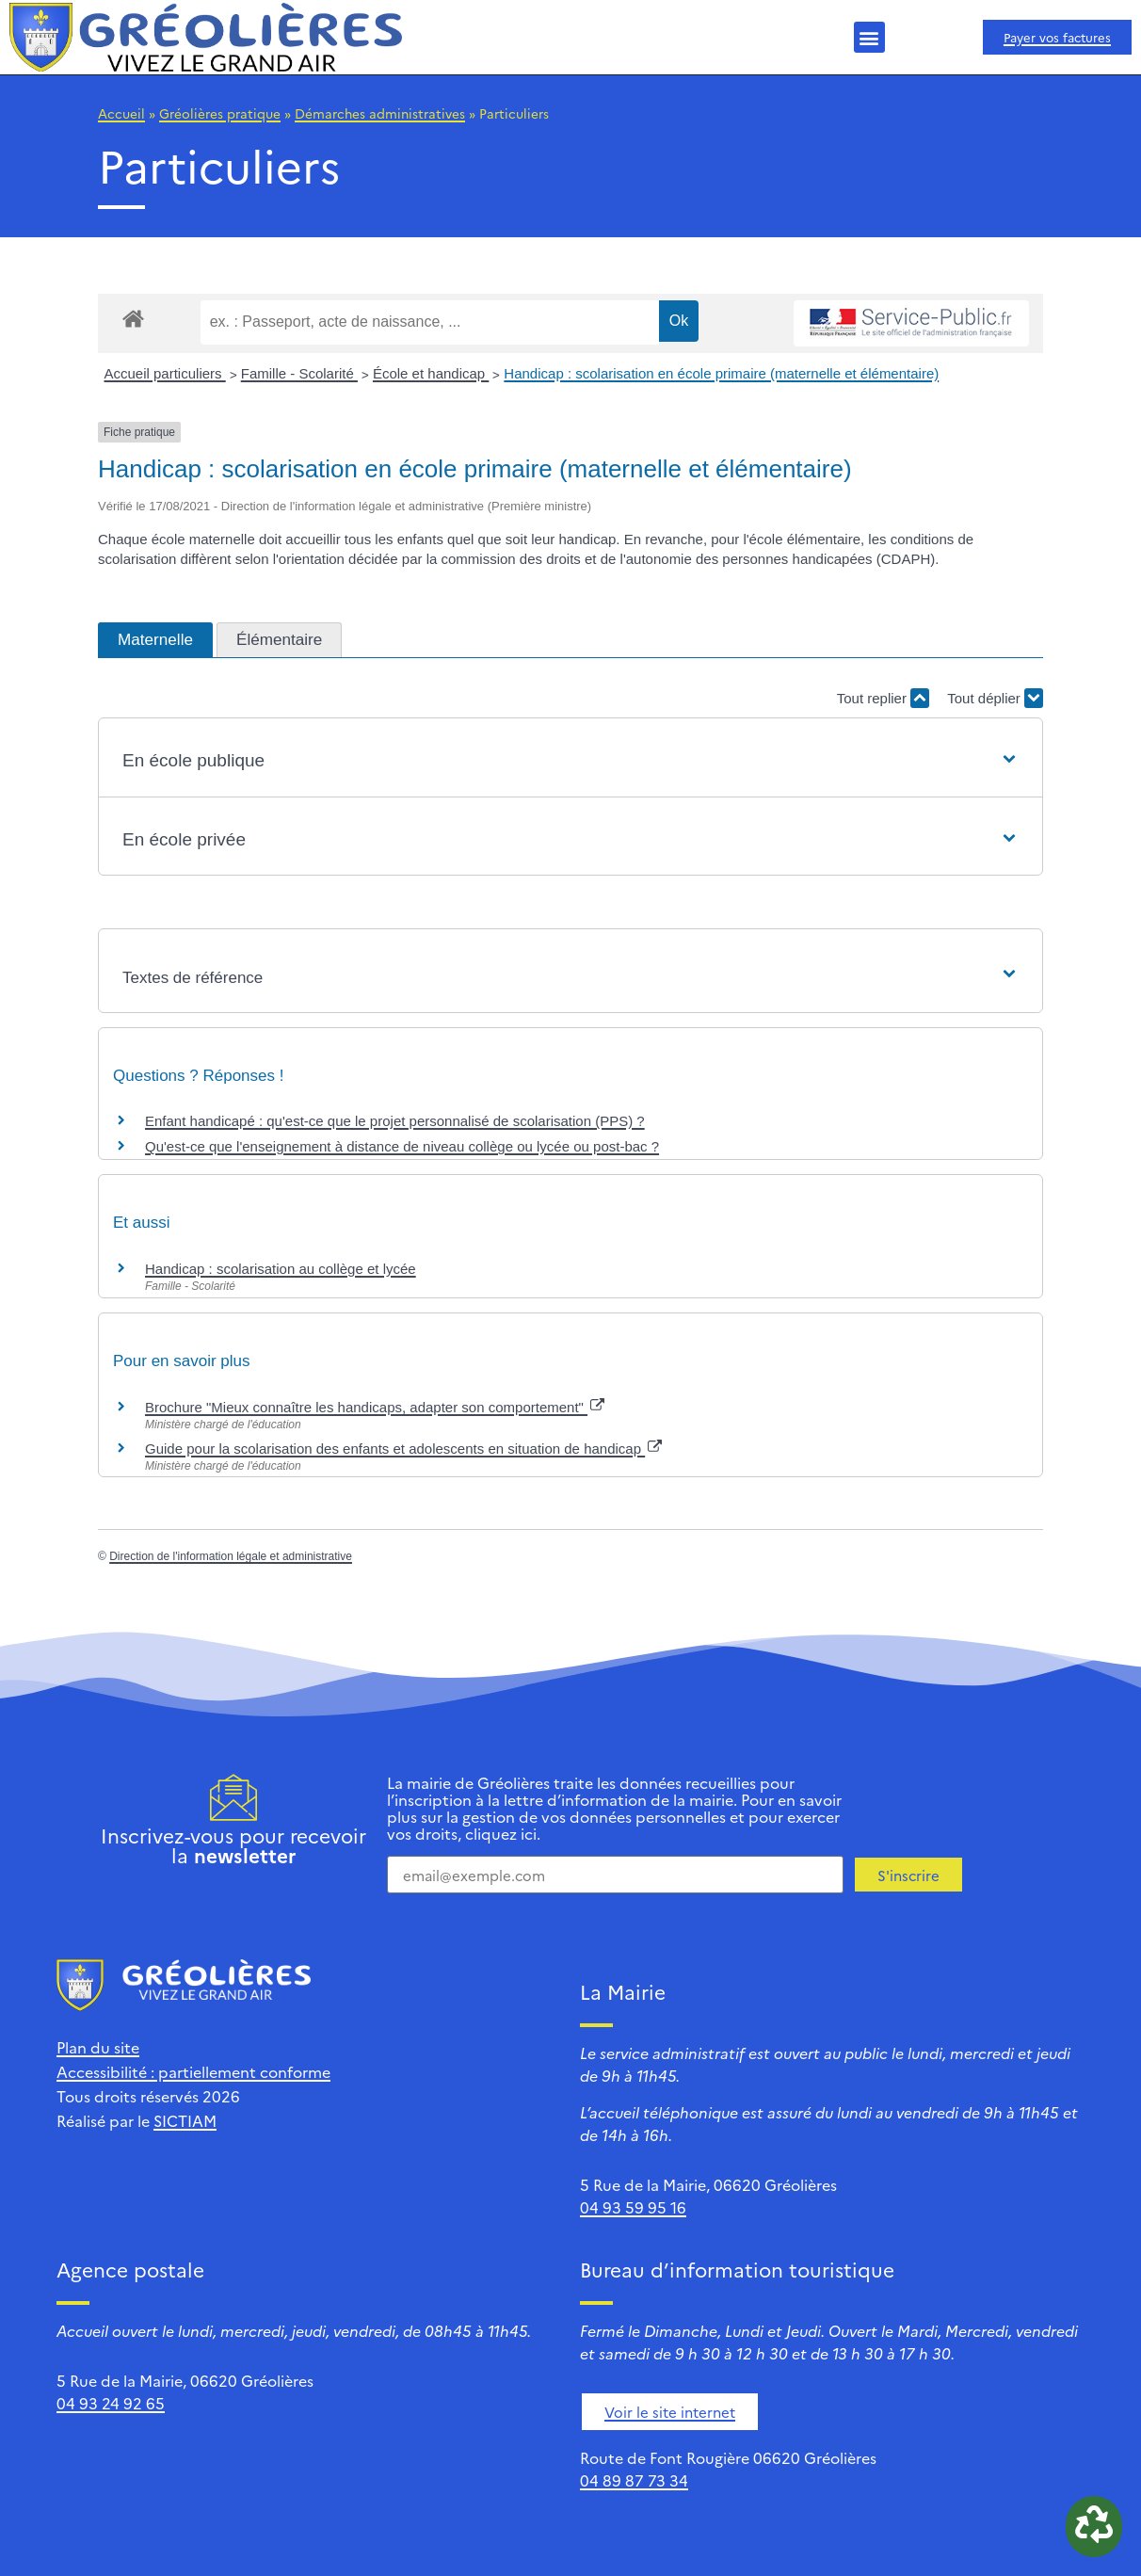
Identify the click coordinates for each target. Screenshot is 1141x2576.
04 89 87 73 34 (634, 2480)
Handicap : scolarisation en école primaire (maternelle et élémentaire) (721, 373)
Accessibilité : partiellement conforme (193, 2071)
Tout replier (883, 698)
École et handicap (431, 373)
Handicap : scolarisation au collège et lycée (280, 1269)
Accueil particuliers (165, 373)
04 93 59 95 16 (633, 2207)
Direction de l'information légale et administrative (230, 1556)
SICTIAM (185, 2120)
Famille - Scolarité (299, 373)
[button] (869, 37)
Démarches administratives (380, 113)
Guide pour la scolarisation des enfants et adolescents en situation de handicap (403, 1449)
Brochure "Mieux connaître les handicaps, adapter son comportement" (374, 1407)
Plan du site (97, 2047)
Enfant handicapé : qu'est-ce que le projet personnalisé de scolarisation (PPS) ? (395, 1121)
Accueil (121, 113)
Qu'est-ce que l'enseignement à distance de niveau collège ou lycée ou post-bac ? (402, 1146)
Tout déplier (995, 698)
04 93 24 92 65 (110, 2402)
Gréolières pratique (220, 113)
